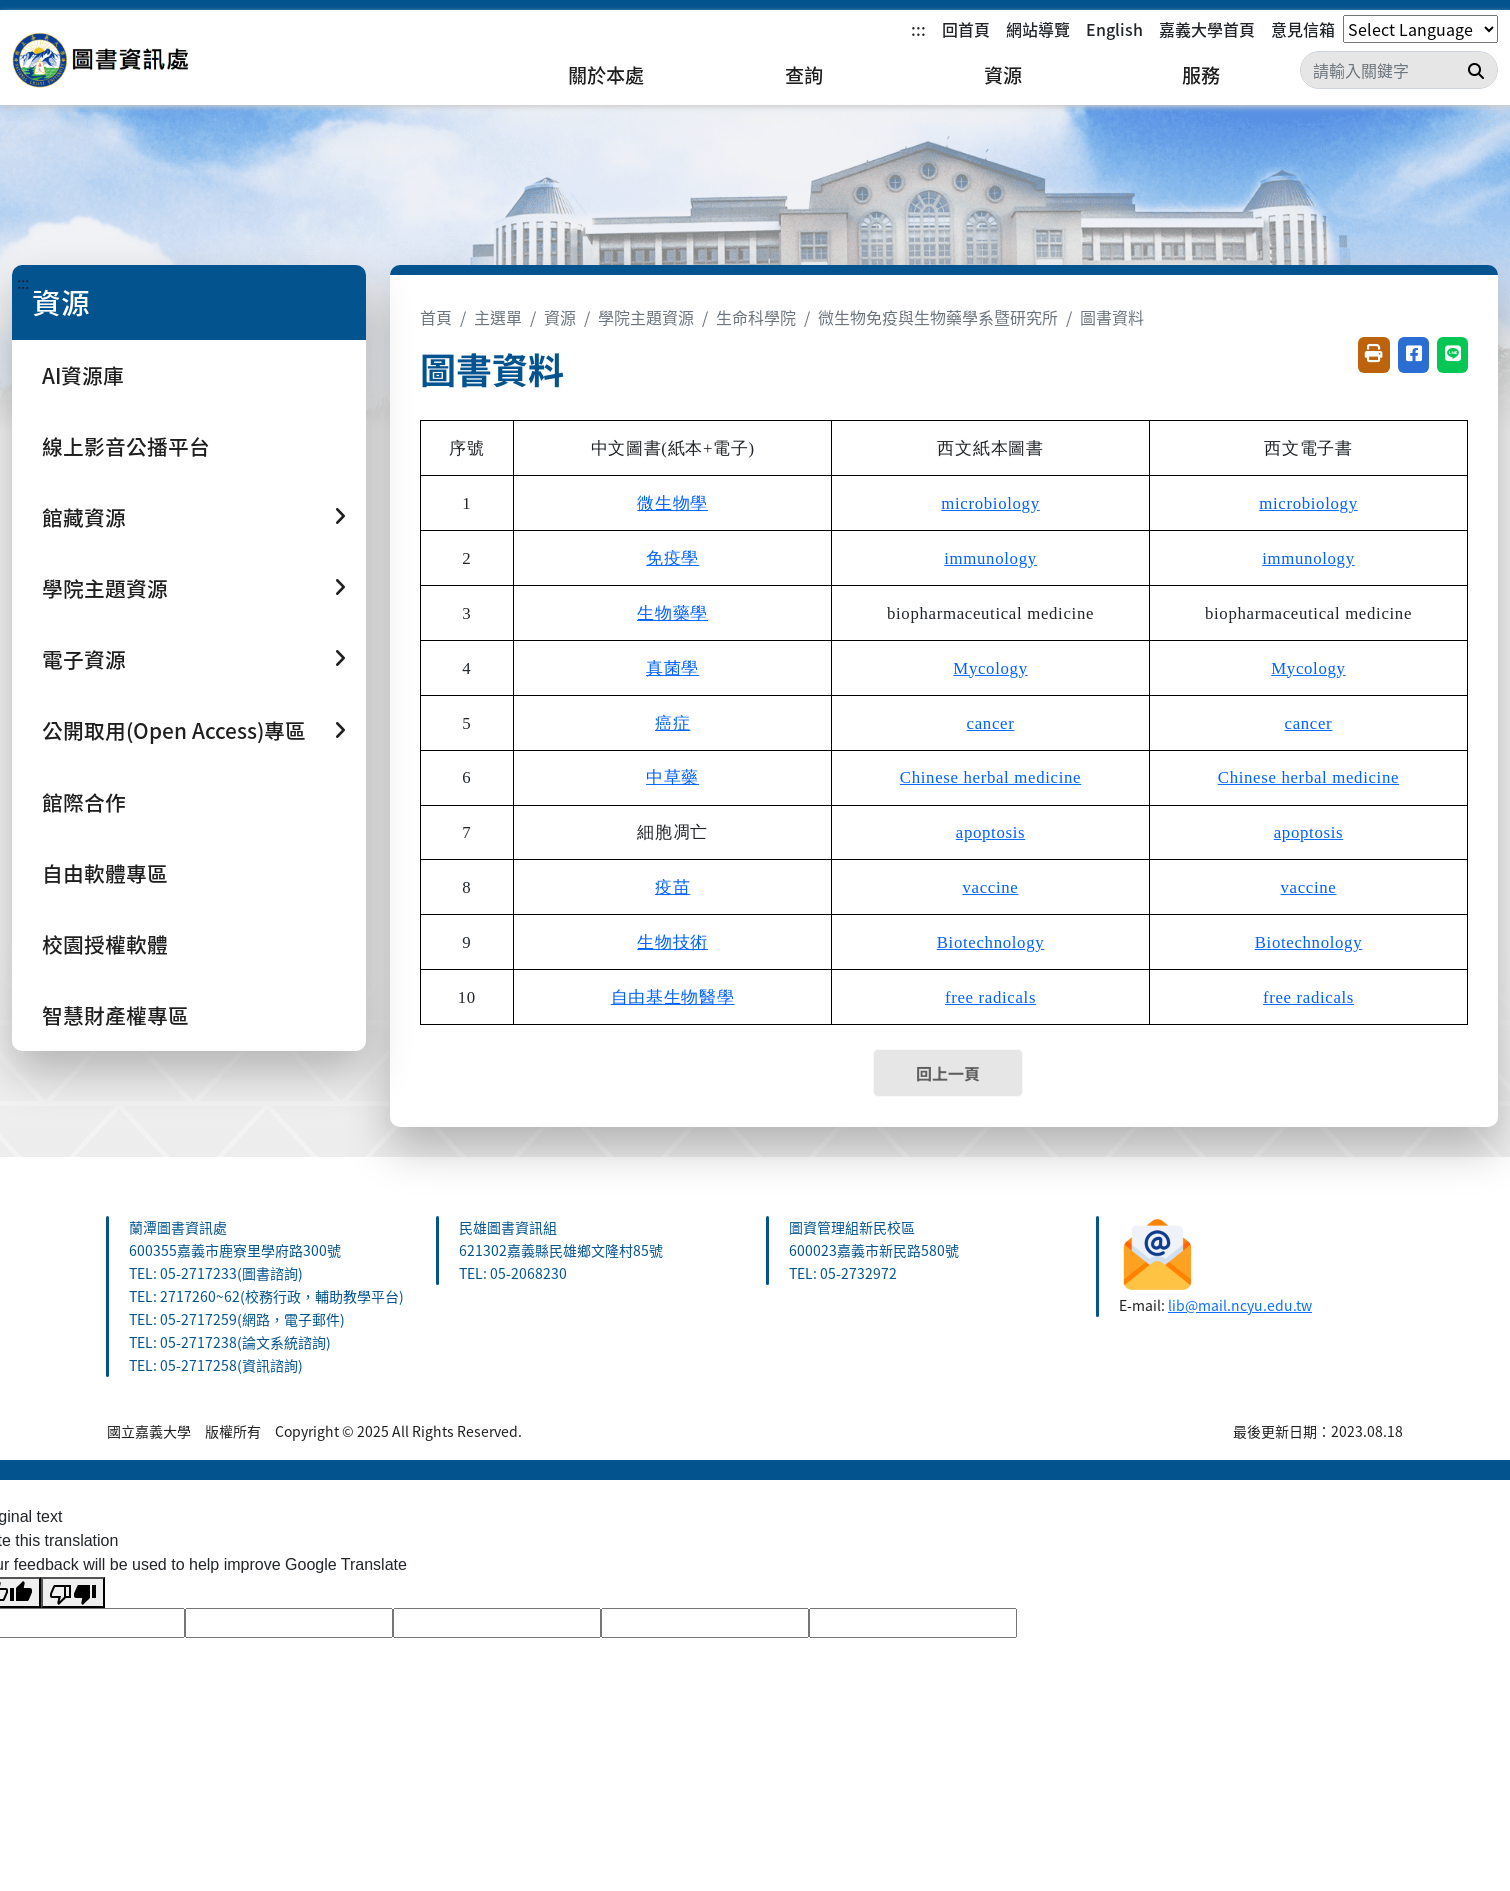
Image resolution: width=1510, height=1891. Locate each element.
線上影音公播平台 (126, 446)
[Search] (1399, 70)
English (1114, 29)
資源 (1003, 75)
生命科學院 (756, 317)
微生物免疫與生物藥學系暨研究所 (938, 317)
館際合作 (84, 802)
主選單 (498, 317)
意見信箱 (1303, 29)
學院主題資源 (646, 317)
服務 (1201, 75)
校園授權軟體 (105, 944)
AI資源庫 (83, 375)
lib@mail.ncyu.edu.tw (1240, 1305)
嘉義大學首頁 (1207, 29)
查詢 (804, 75)
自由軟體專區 (105, 873)
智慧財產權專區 (115, 1015)
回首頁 (966, 29)
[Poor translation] (73, 1592)
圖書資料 (1112, 317)
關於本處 (606, 75)
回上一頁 (948, 1073)
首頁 (436, 317)
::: (918, 29)
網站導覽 (1038, 29)
